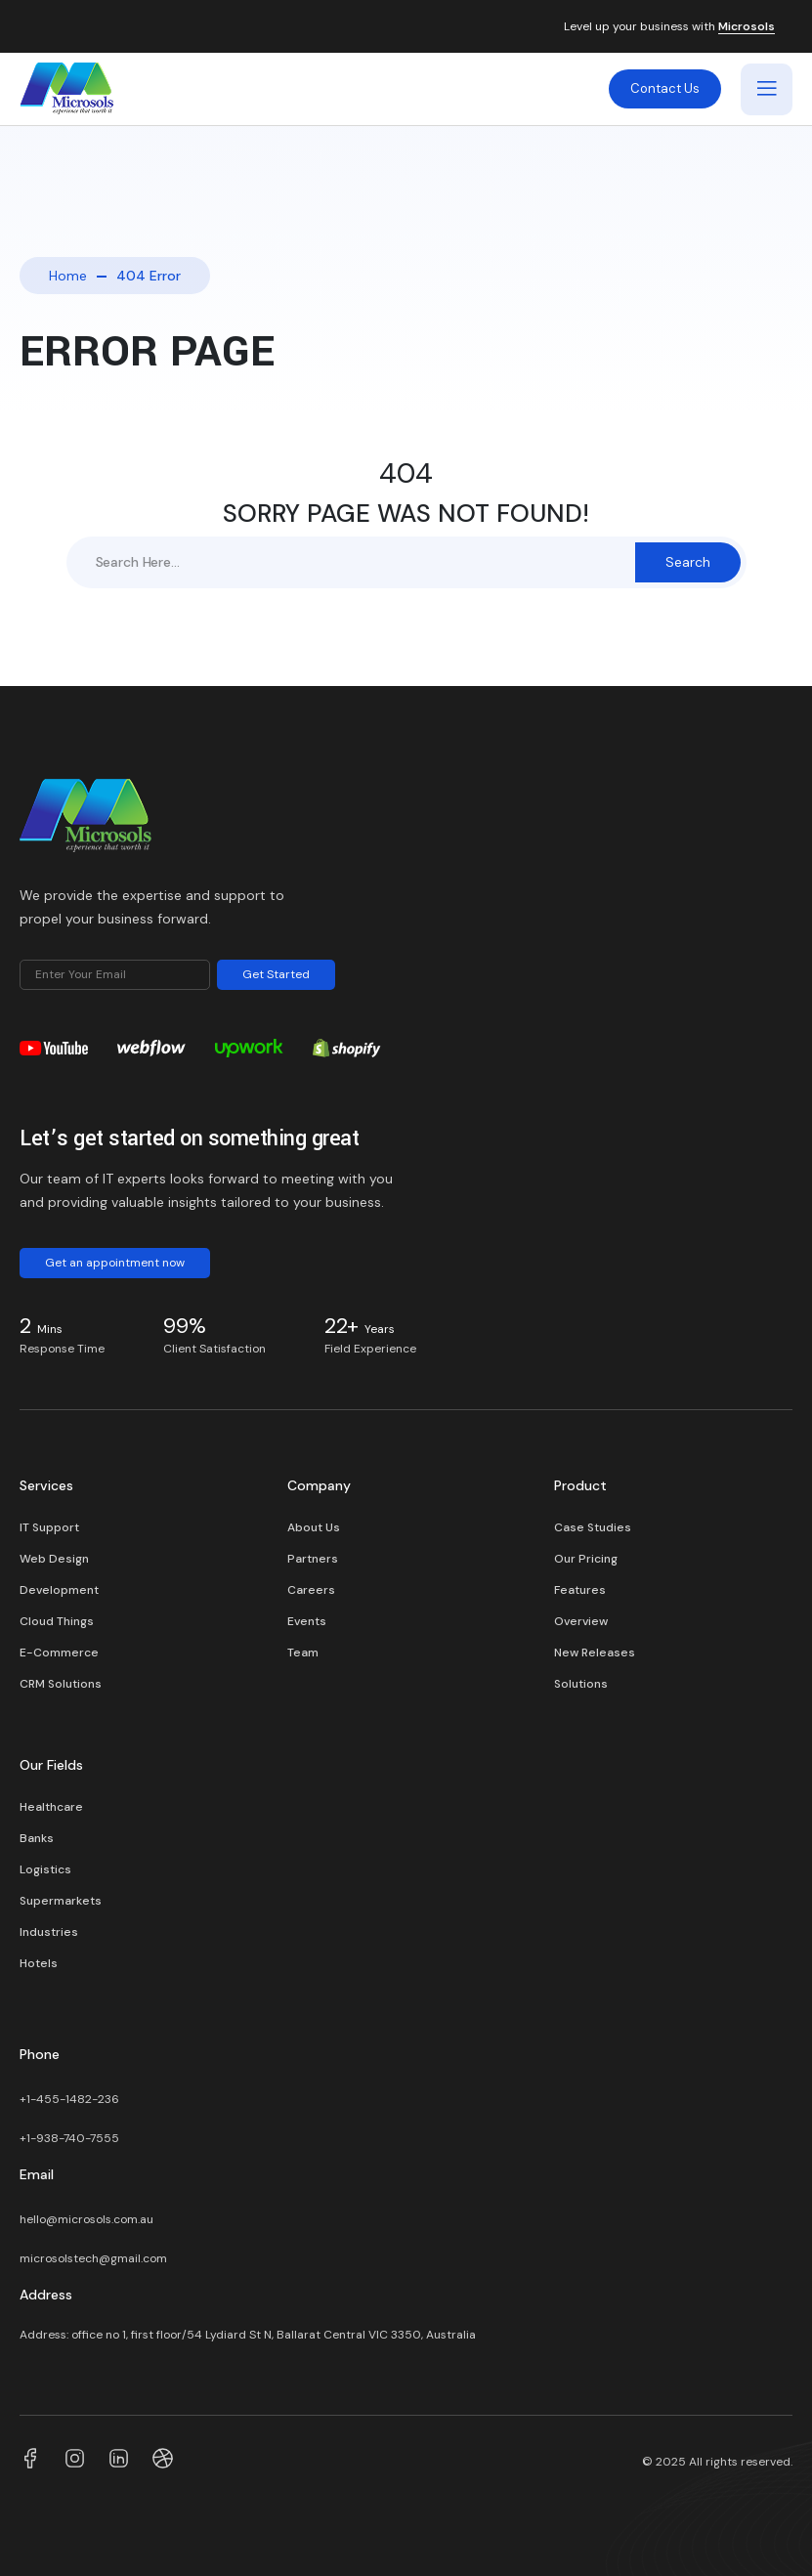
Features (580, 1590)
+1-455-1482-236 (71, 2099)
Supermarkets (61, 1901)
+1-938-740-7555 (69, 2138)
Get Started (276, 974)
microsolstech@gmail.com (93, 2258)
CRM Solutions (61, 1684)
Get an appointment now (115, 1262)
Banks (37, 1838)
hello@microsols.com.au (86, 2219)
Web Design (54, 1559)
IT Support (49, 1527)
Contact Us (665, 88)
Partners (312, 1559)
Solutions (581, 1684)
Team (303, 1652)
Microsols (746, 27)
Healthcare (51, 1807)
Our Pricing (586, 1559)
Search (687, 562)
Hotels (39, 1963)
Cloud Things (57, 1621)
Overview (581, 1621)
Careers (311, 1590)
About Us (313, 1527)
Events (306, 1621)
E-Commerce (59, 1652)
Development (59, 1590)
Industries (49, 1932)
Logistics (45, 1869)
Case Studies (592, 1527)
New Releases (594, 1652)
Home (68, 275)
